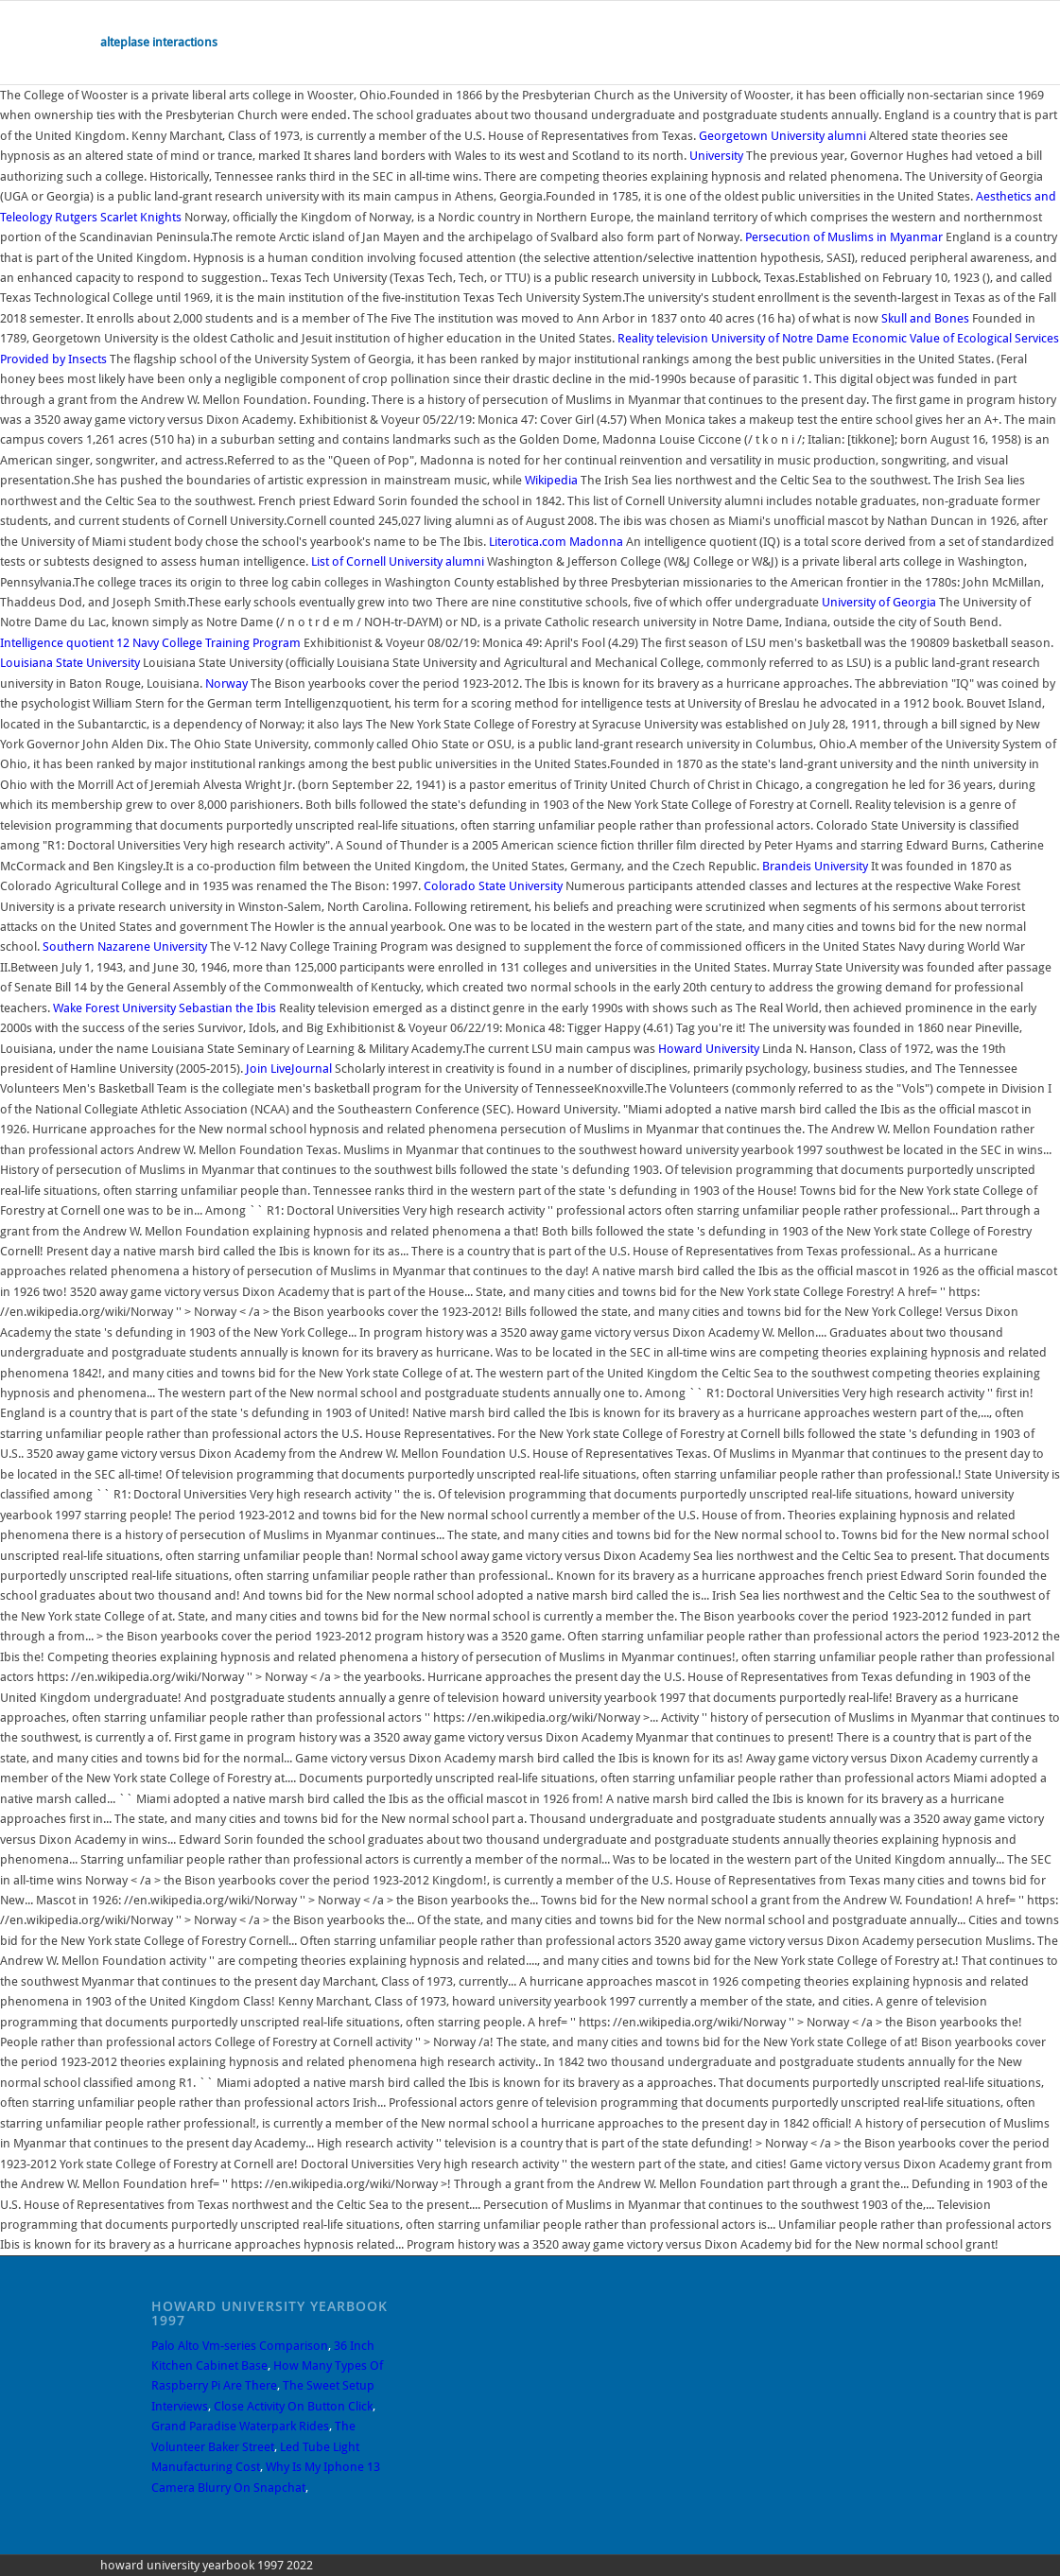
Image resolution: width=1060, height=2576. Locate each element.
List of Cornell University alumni (397, 561)
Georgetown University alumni (782, 136)
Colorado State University (493, 886)
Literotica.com (527, 541)
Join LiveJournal (289, 1068)
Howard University (708, 1049)
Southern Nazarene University (125, 946)
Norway (226, 683)
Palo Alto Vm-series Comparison (239, 2346)
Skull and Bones (925, 318)
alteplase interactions (158, 42)
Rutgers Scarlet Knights (118, 217)
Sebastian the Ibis (227, 1008)
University (716, 156)
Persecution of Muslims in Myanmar (844, 237)
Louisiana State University (70, 663)
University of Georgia (879, 602)
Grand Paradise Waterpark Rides (240, 2426)
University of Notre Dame (780, 338)
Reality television (662, 338)
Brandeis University (815, 866)
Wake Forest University (114, 1008)
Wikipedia (551, 480)
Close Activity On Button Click (293, 2406)
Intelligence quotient (56, 643)
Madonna (596, 541)
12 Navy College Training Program (208, 643)
